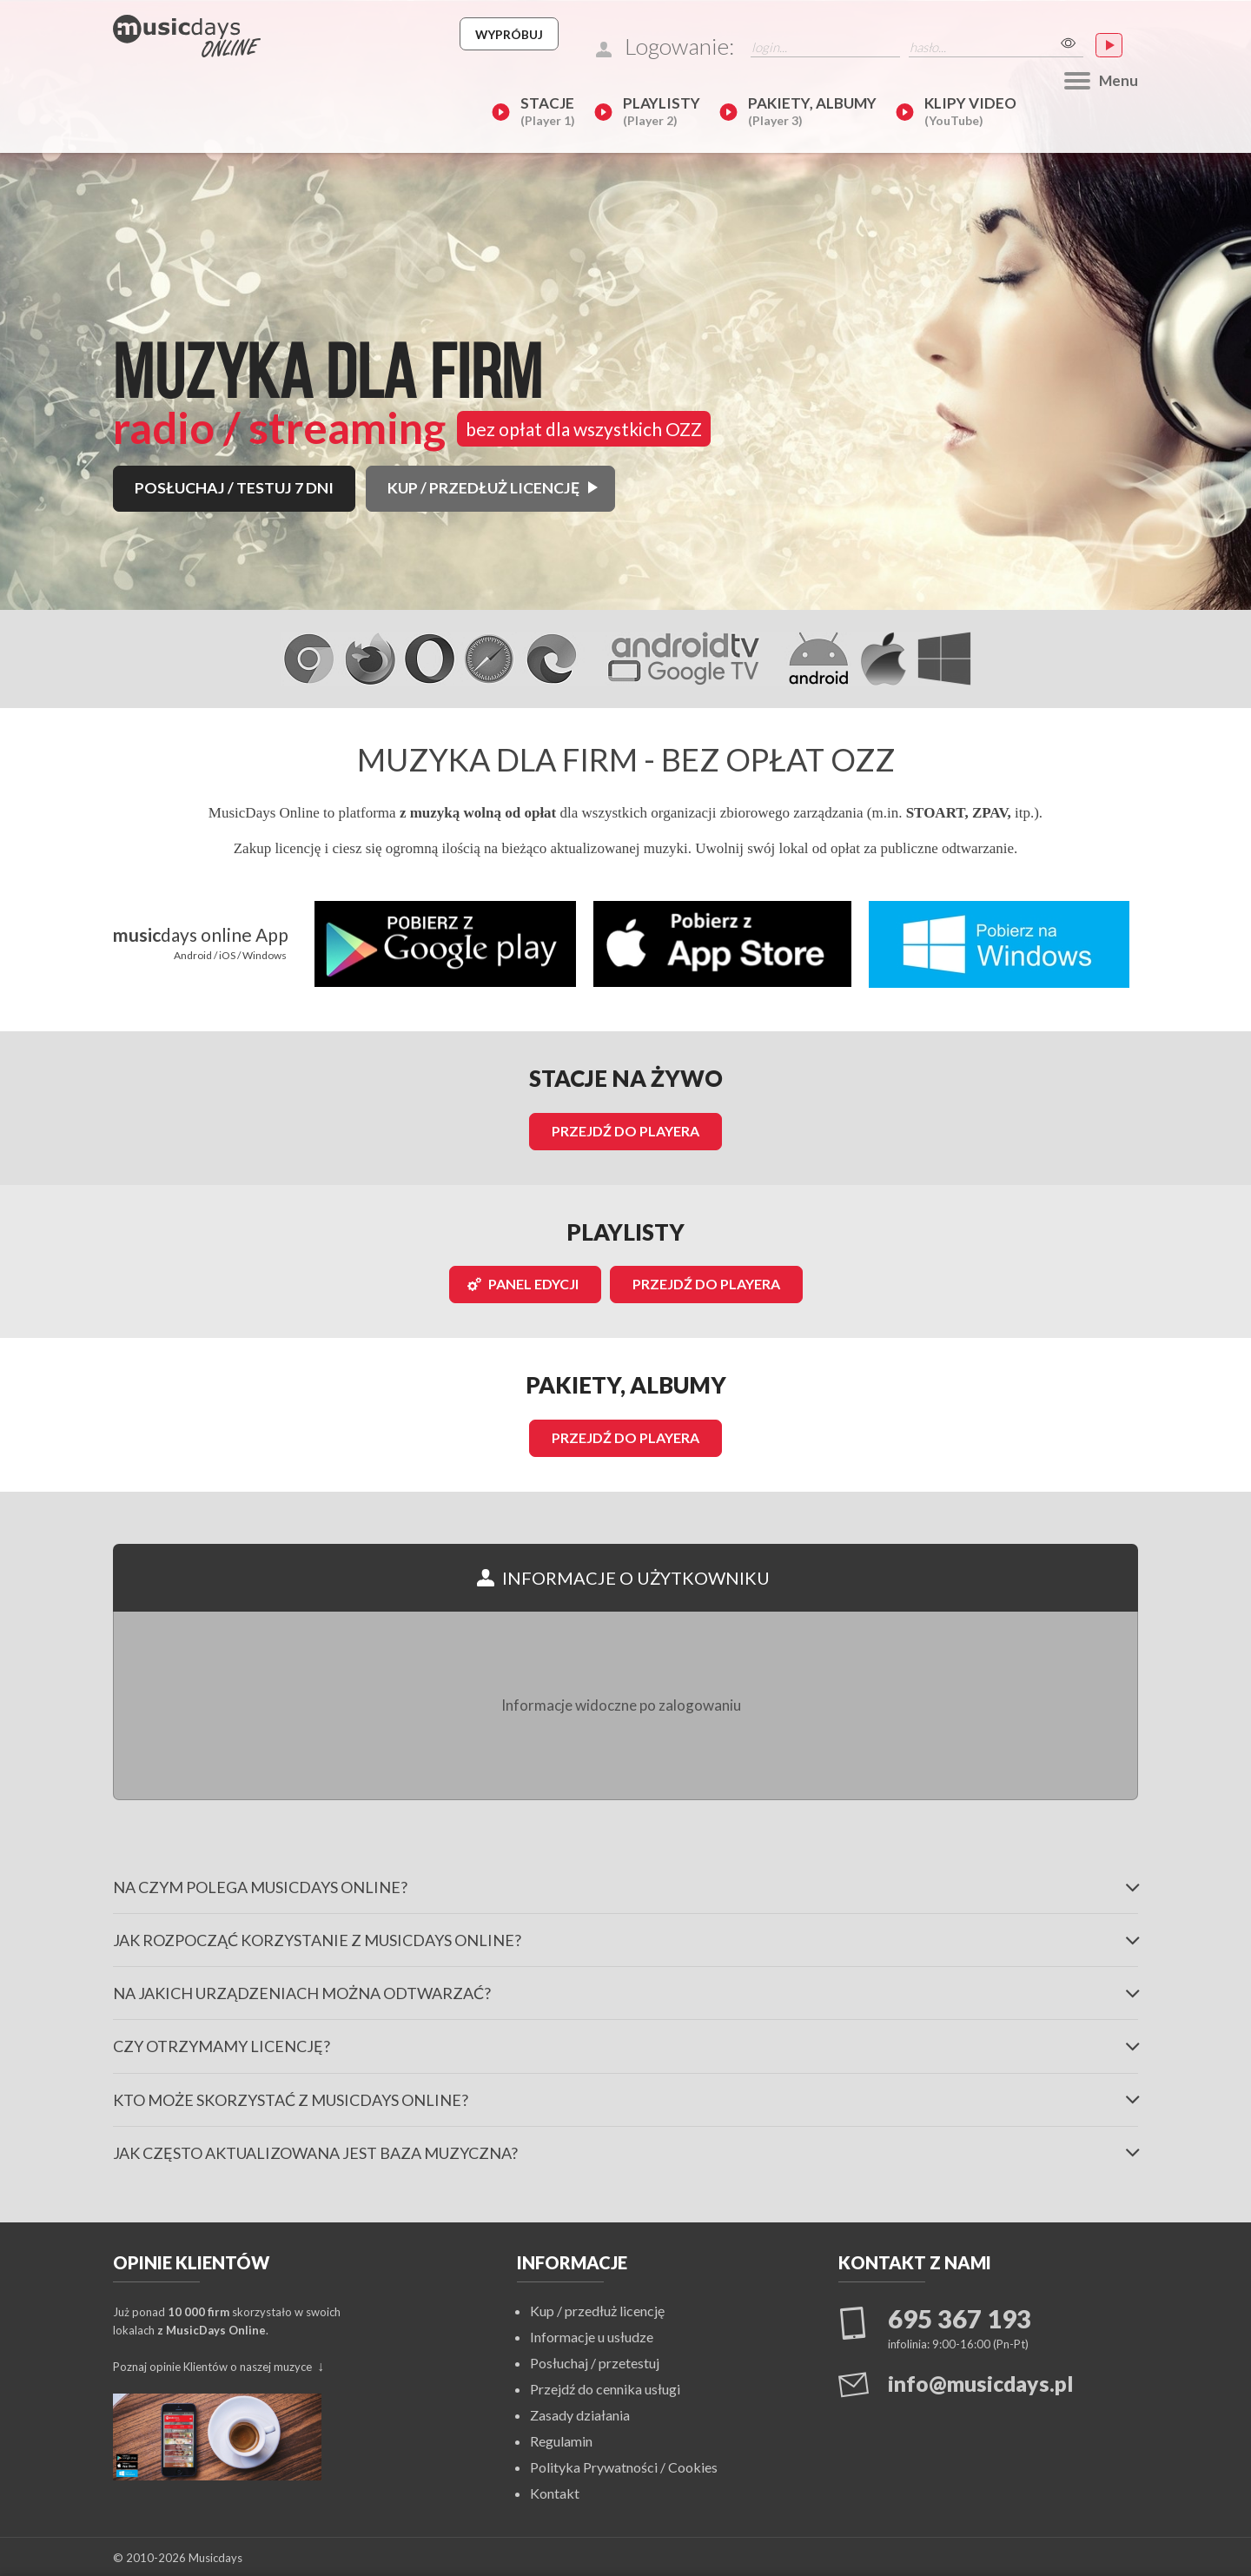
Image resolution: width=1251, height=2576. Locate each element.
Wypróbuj (678, 34)
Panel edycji (523, 1283)
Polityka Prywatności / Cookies (624, 2465)
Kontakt (554, 2491)
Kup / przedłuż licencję (597, 2309)
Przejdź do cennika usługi (605, 2387)
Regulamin (561, 2439)
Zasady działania (580, 2413)
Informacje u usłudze (591, 2335)
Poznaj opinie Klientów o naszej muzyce (213, 2365)
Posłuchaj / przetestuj (594, 2361)
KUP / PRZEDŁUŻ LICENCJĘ (490, 363)
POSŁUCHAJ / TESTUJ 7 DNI (236, 363)
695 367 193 (959, 2317)
